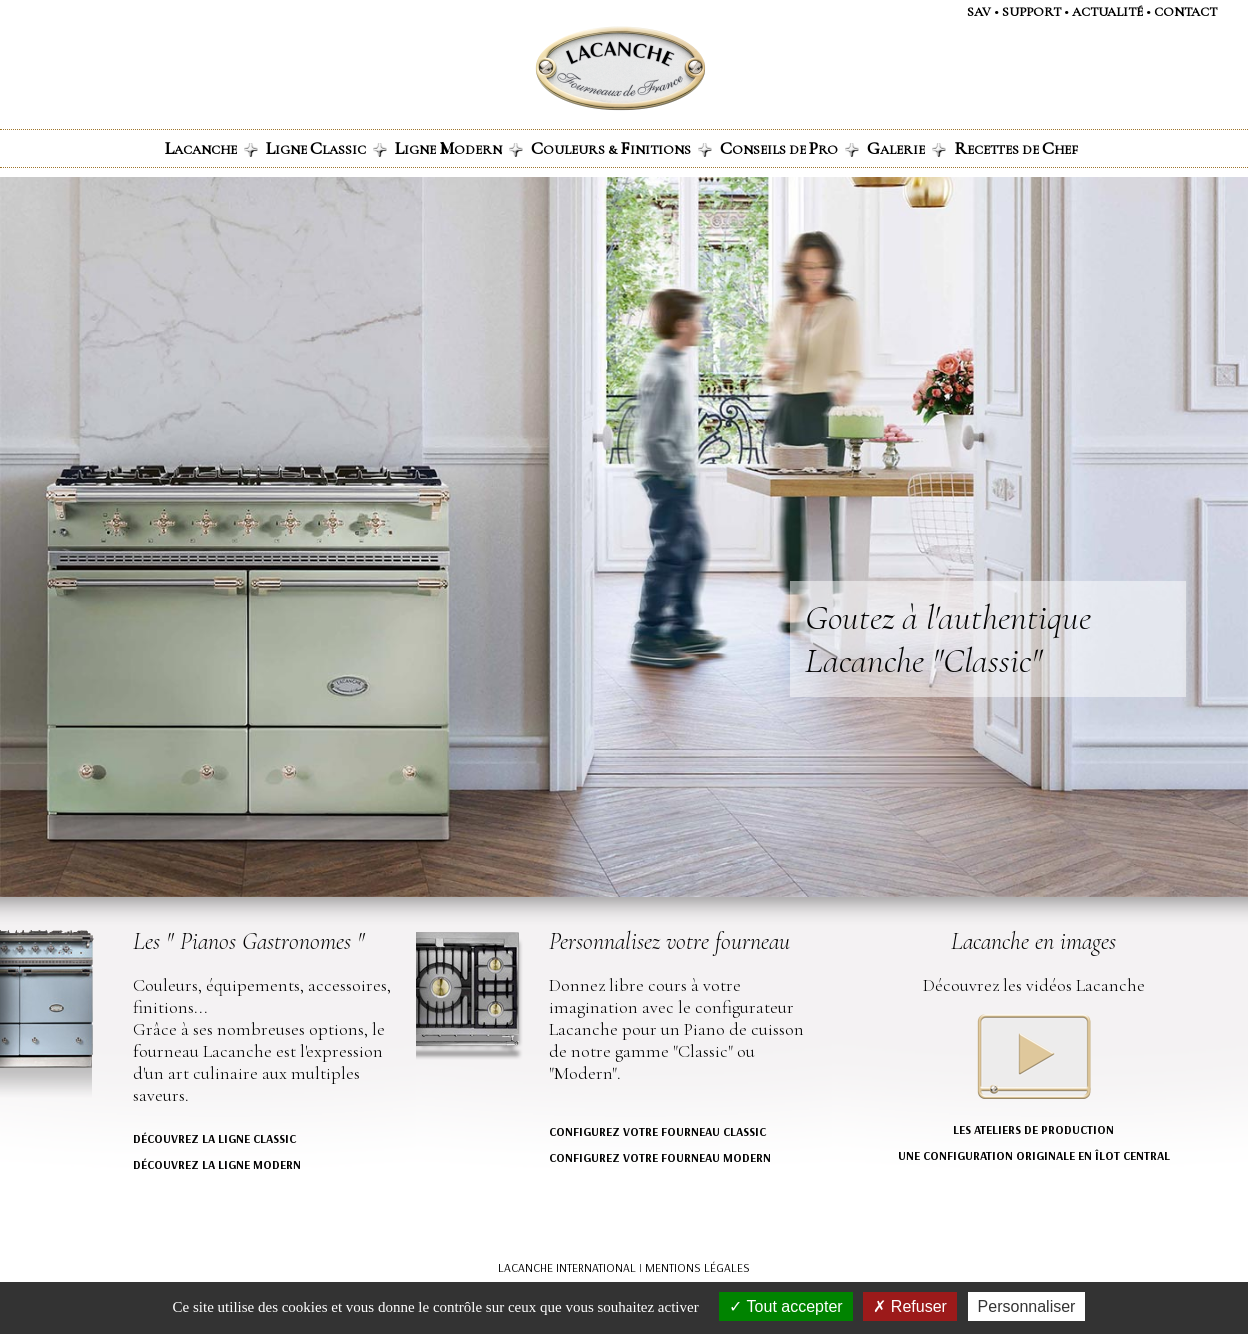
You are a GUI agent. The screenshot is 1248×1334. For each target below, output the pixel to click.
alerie (906, 148)
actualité (1107, 12)
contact (1185, 12)
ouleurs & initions (621, 148)
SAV (979, 12)
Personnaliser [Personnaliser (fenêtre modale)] (1027, 1306)
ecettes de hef (1016, 148)
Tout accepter (785, 1306)
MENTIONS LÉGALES (697, 1267)
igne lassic (326, 148)
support (1031, 12)
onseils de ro (789, 148)
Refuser (909, 1306)
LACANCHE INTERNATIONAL (567, 1267)
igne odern (459, 148)
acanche (211, 148)
